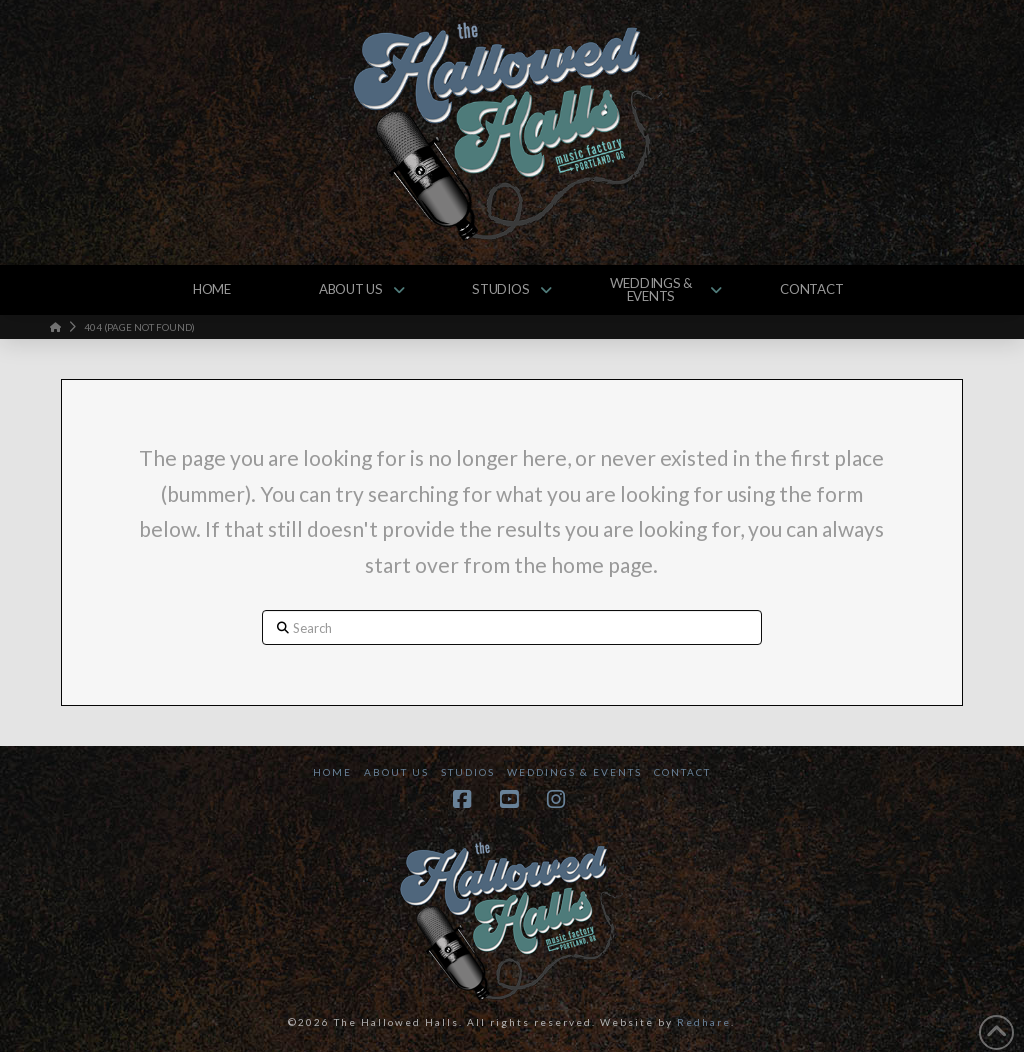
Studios (468, 772)
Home (332, 772)
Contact (682, 772)
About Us (396, 772)
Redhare (704, 1022)
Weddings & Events (574, 772)
